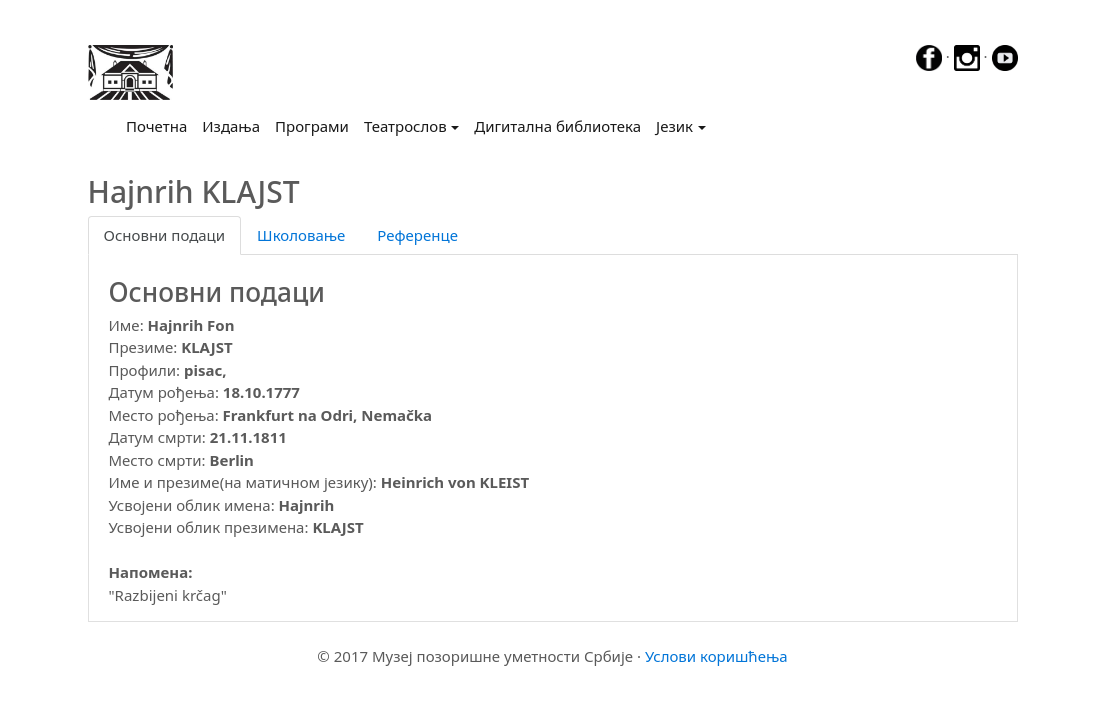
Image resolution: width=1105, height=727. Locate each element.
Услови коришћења (716, 656)
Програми (312, 126)
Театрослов (405, 126)
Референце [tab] (417, 235)
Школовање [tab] (301, 235)
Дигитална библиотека (557, 126)
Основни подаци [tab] (165, 235)
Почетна (160, 125)
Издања (231, 126)
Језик (674, 126)
